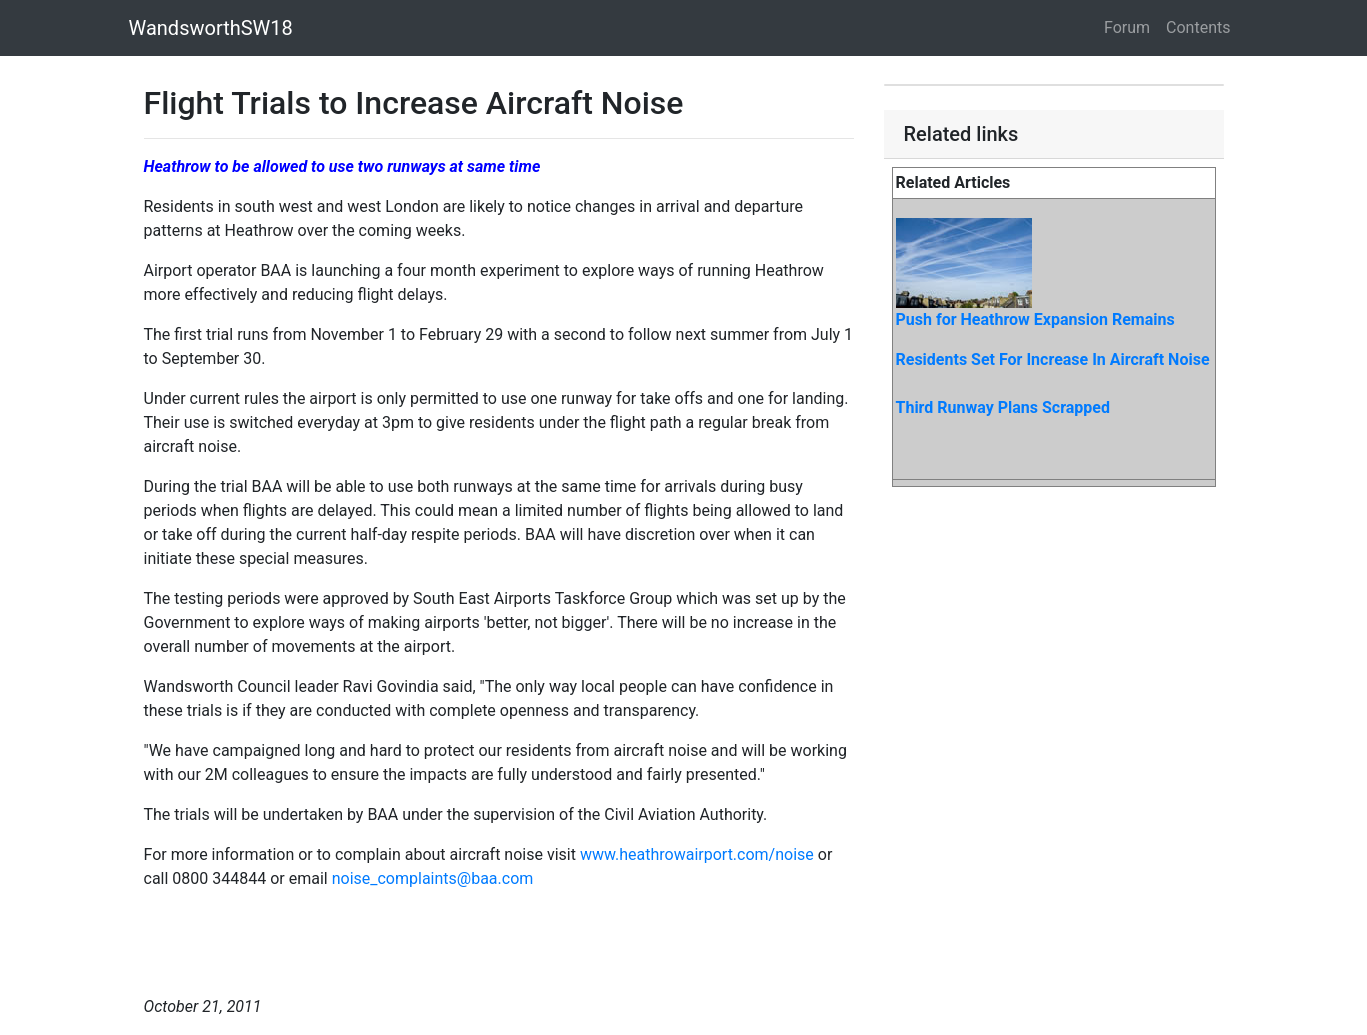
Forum (1127, 27)
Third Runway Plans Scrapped (1003, 407)
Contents (1198, 27)
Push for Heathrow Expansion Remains (1035, 319)
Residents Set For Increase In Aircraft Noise (1053, 359)
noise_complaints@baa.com (433, 878)
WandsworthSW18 (211, 28)
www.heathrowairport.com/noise (697, 854)
